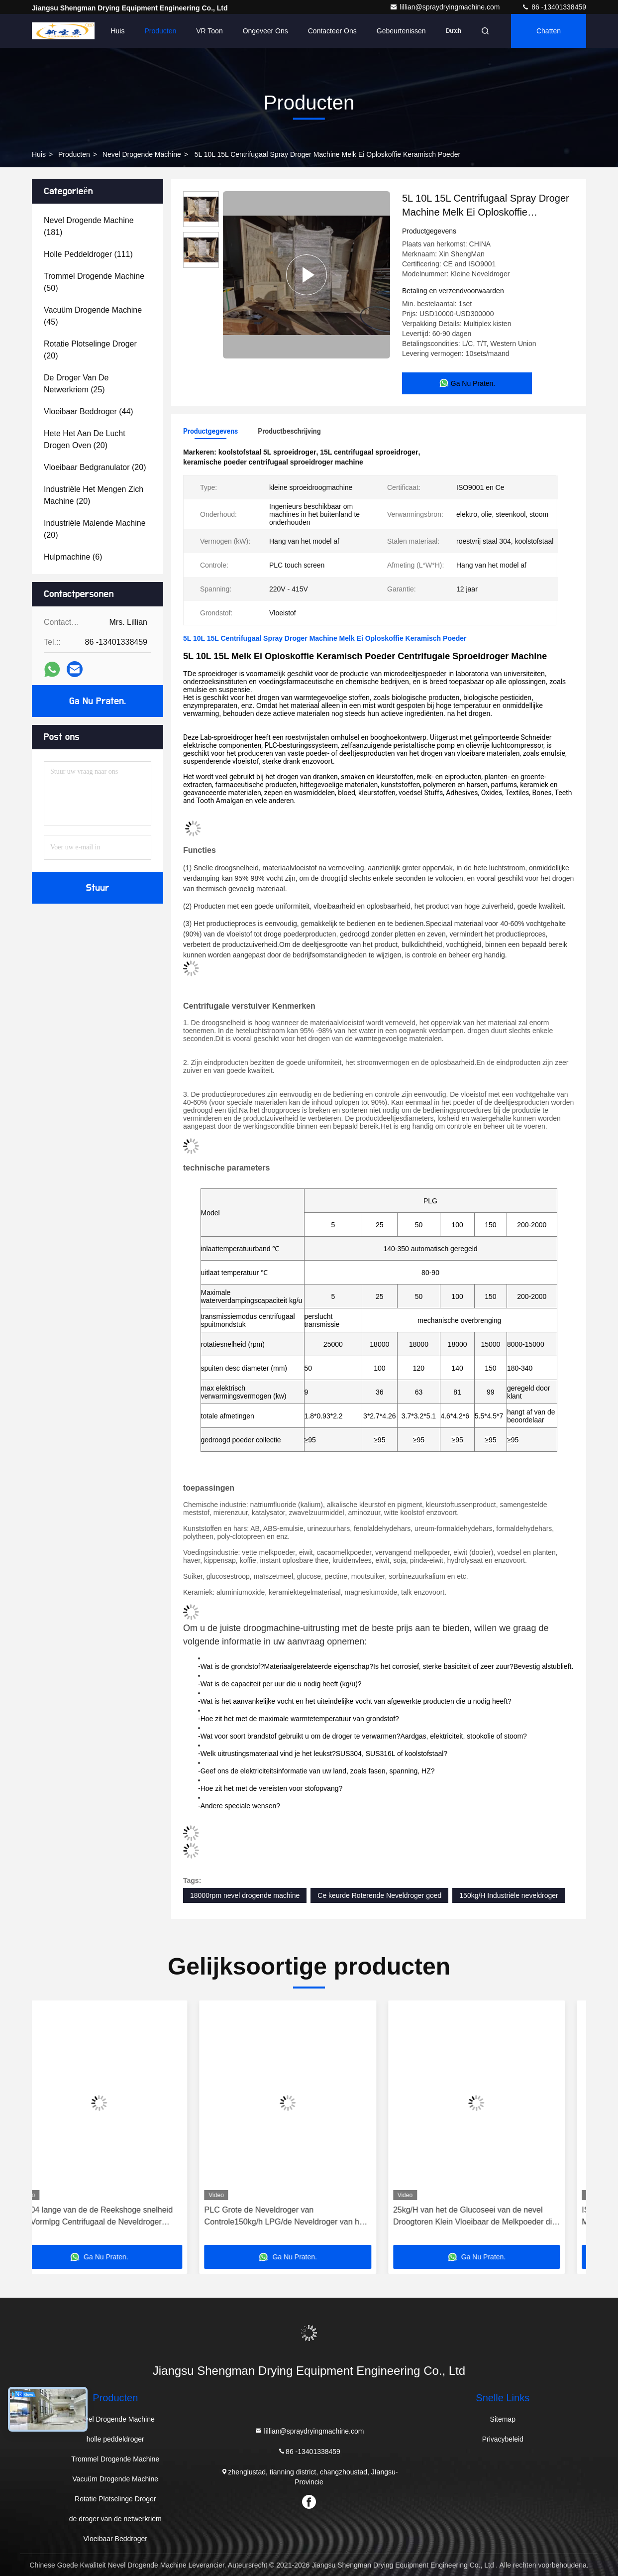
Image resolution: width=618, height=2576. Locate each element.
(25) (76, 383)
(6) (73, 557)
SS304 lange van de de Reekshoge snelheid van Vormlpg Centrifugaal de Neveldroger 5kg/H (115, 2217)
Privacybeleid (502, 2439)
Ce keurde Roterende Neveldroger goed (379, 1895)
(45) (93, 316)
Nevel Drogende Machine (142, 154)
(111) (88, 254)
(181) (89, 226)
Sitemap (502, 2419)
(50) (94, 282)
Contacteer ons (332, 31)
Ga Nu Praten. (97, 701)
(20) (90, 350)
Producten (160, 31)
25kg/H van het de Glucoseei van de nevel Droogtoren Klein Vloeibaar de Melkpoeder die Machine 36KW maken (496, 2217)
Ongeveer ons (265, 31)
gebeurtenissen (401, 31)
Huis (117, 31)
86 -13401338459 (553, 7)
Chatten (548, 31)
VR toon (209, 31)
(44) (88, 411)
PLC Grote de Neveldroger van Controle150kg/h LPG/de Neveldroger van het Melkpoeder (306, 2217)
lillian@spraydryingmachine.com (446, 7)
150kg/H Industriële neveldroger (508, 1895)
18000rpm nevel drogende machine (245, 1895)
